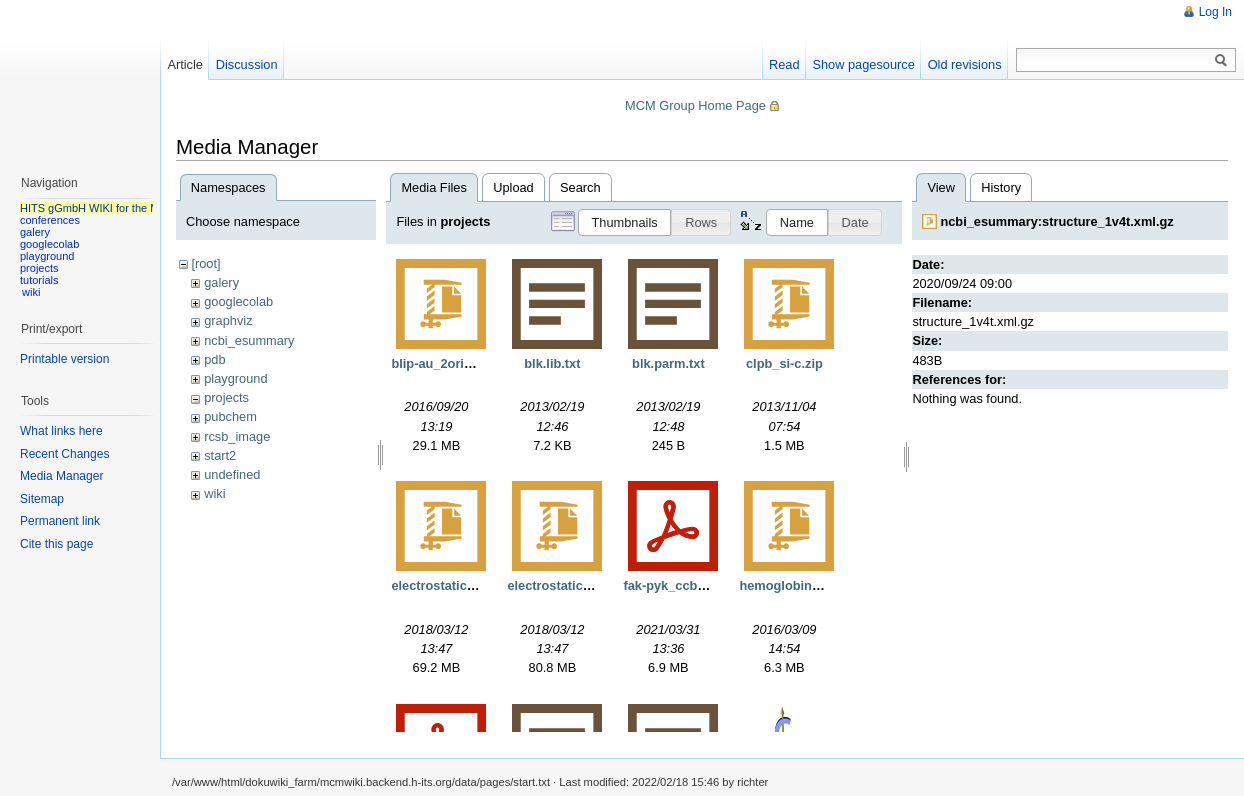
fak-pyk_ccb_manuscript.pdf (710, 585)
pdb (214, 359)
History (1001, 187)
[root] (205, 263)
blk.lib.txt (552, 363)
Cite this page (56, 544)
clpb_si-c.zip (784, 363)
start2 (220, 455)
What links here (61, 431)
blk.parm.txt (668, 363)
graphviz (228, 320)
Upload (513, 187)
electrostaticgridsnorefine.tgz (596, 585)
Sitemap (42, 499)
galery (221, 282)
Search (580, 187)
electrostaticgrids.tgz (455, 585)
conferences (50, 220)
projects (226, 397)
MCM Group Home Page (695, 105)
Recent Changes (64, 454)
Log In (1215, 12)
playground (235, 378)
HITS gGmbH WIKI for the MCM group (114, 208)
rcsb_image (237, 436)
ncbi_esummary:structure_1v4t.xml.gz (1056, 221)
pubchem (230, 416)
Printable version (64, 359)
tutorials (39, 280)
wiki (214, 493)
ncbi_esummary (249, 340)
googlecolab (238, 301)
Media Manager (61, 476)
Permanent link (60, 521)
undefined (232, 474)
